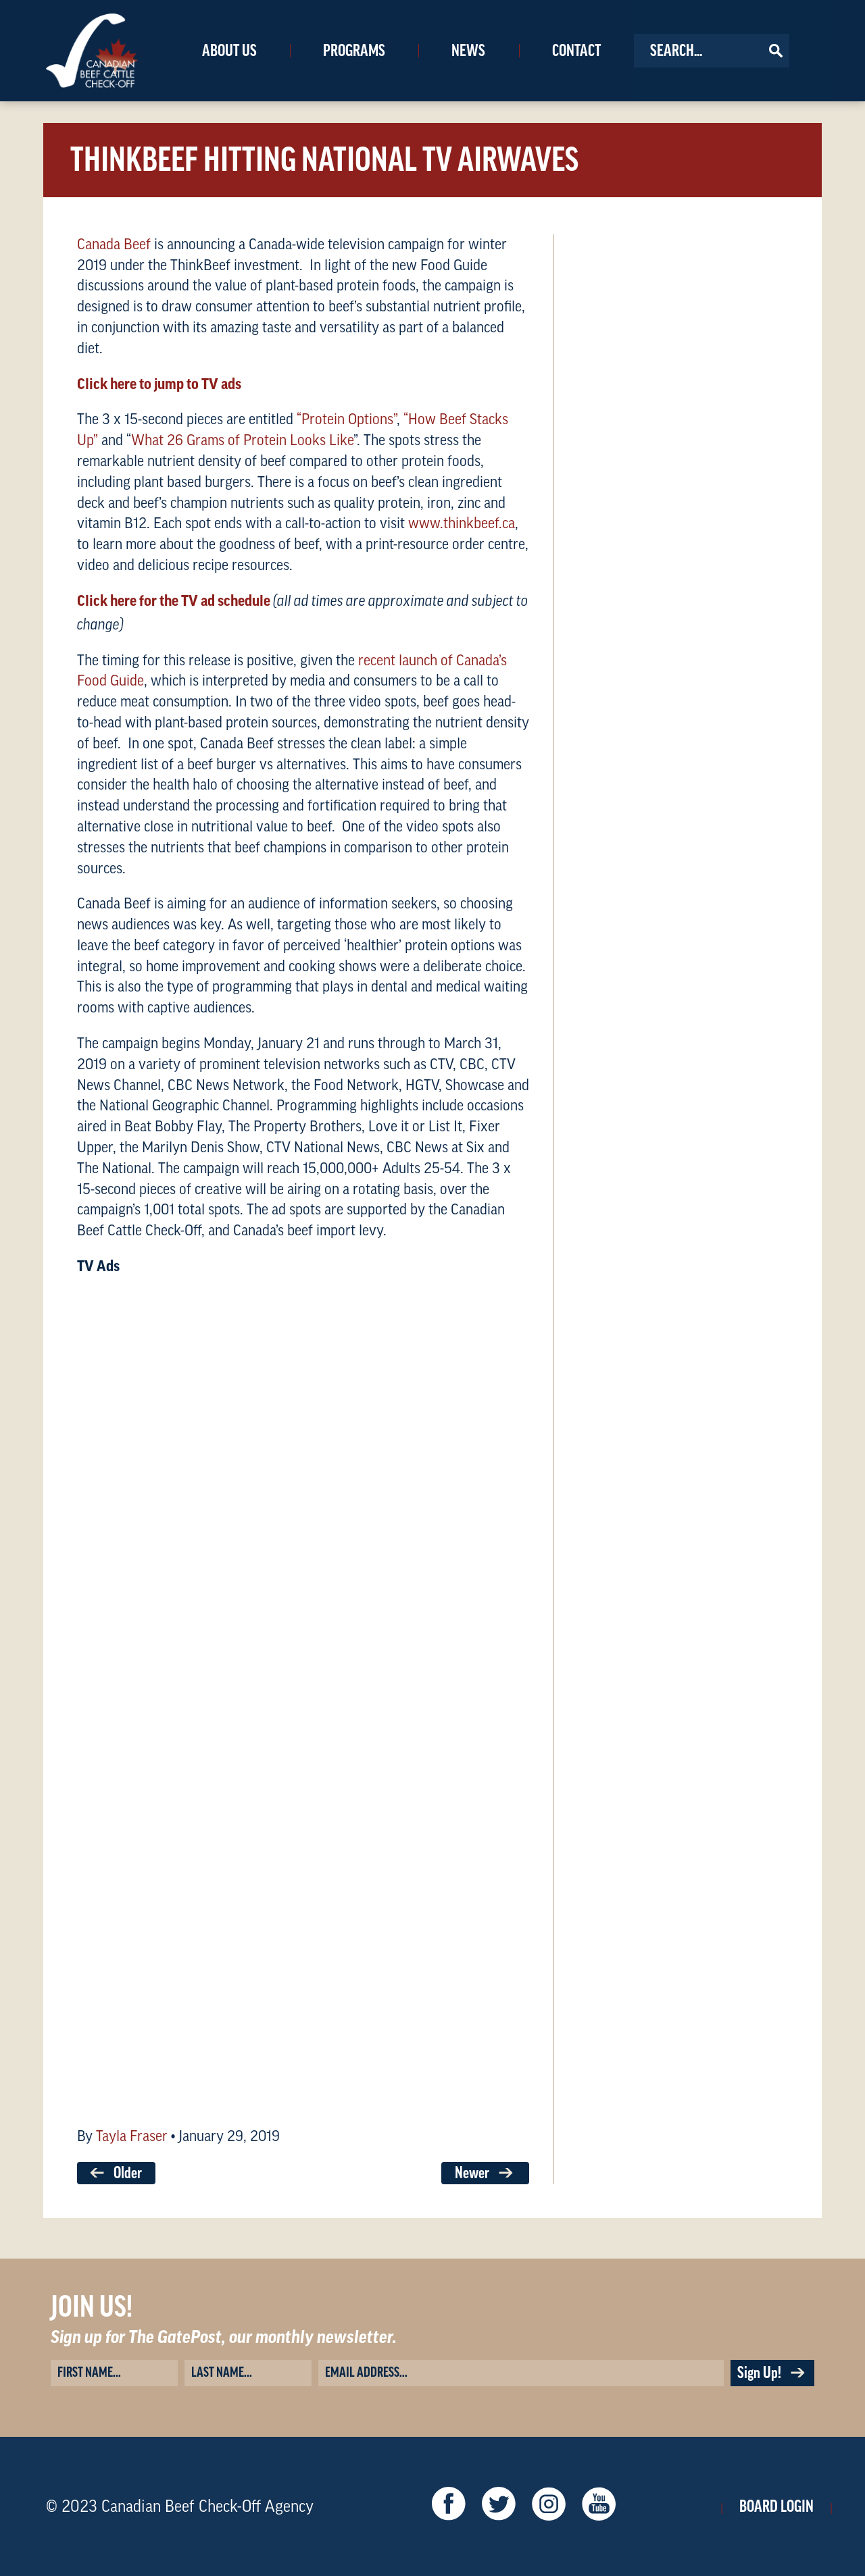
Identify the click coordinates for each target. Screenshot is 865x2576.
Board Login (776, 2506)
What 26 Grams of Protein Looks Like (242, 440)
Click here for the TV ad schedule (173, 601)
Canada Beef (114, 244)
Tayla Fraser (132, 2136)
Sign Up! (772, 2373)
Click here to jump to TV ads (159, 384)
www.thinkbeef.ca (461, 523)
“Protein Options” (347, 419)
